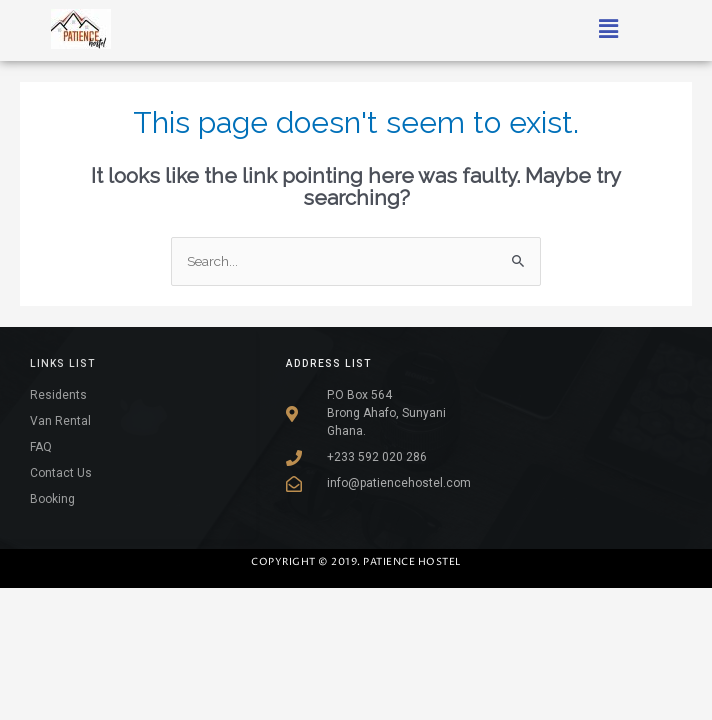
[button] (609, 28)
